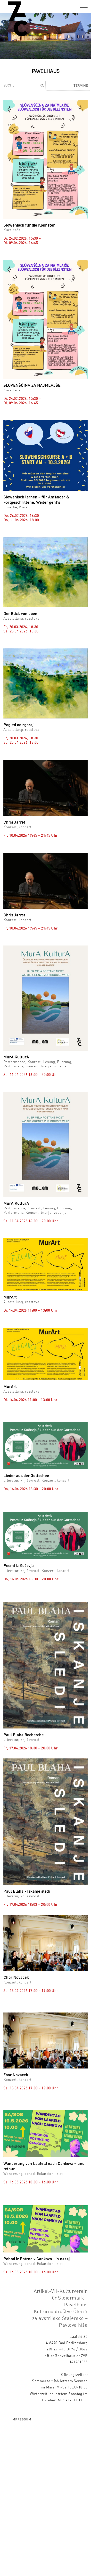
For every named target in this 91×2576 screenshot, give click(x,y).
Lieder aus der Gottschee (26, 1502)
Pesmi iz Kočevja (18, 1623)
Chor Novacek (16, 1995)
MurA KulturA (16, 1057)
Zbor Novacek (15, 2116)
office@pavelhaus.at (62, 2506)
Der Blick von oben (20, 614)
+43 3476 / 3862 (73, 2500)
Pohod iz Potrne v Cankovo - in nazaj (36, 2354)
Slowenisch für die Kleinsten (29, 225)
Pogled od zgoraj (18, 725)
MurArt (10, 1297)
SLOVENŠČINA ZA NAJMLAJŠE (31, 386)
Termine (81, 85)
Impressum (21, 2569)
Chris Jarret (14, 822)
